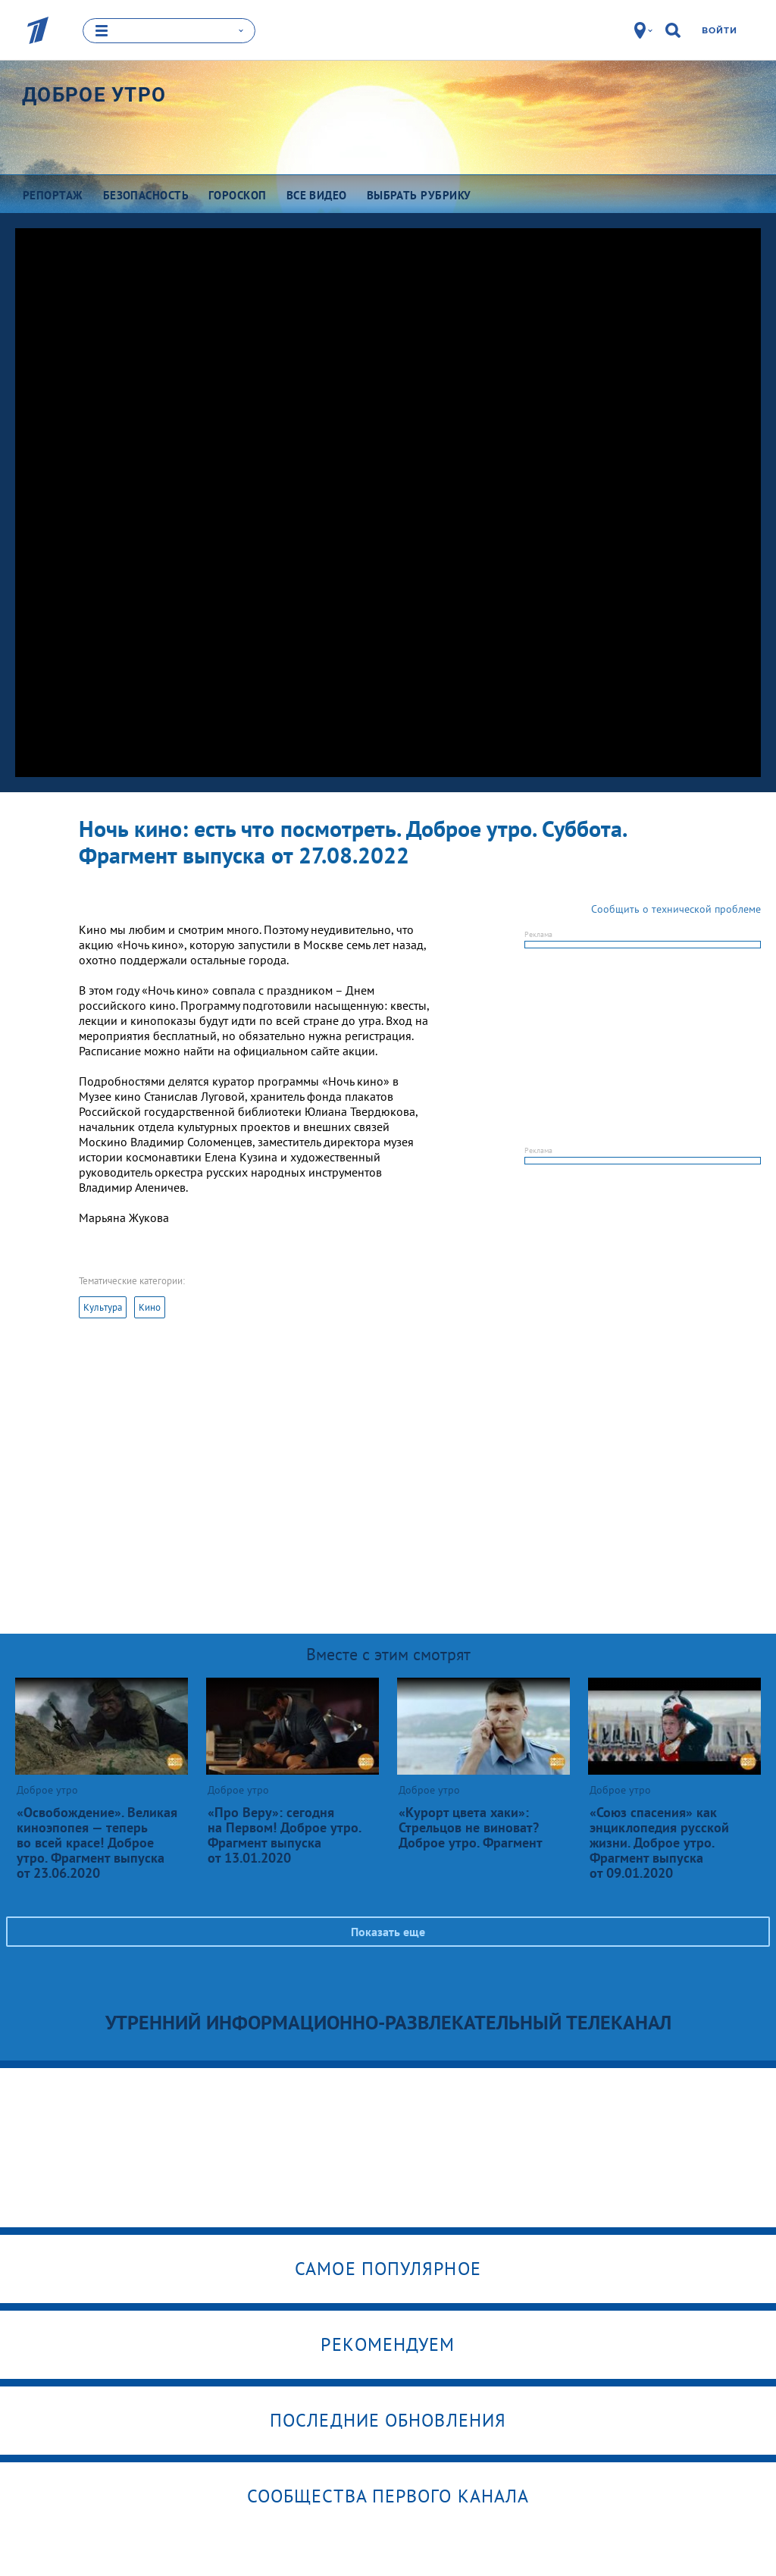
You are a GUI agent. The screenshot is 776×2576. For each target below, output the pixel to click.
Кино (150, 1306)
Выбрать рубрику (419, 195)
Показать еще (388, 1930)
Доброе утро (94, 94)
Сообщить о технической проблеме (676, 908)
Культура (102, 1306)
